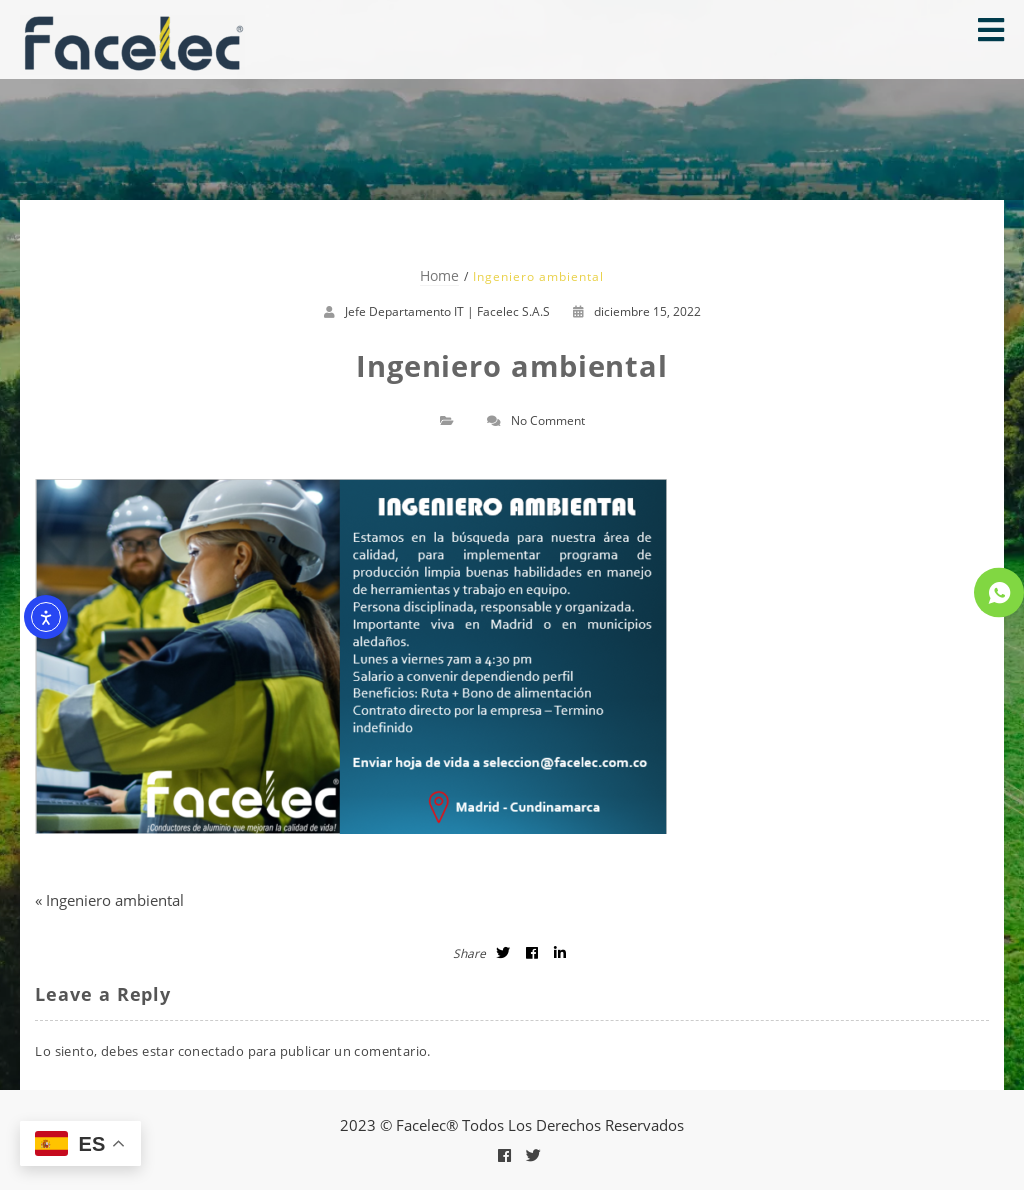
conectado (211, 1051)
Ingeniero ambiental (115, 900)
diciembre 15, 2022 (637, 311)
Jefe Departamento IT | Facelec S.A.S (447, 311)
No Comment (548, 420)
